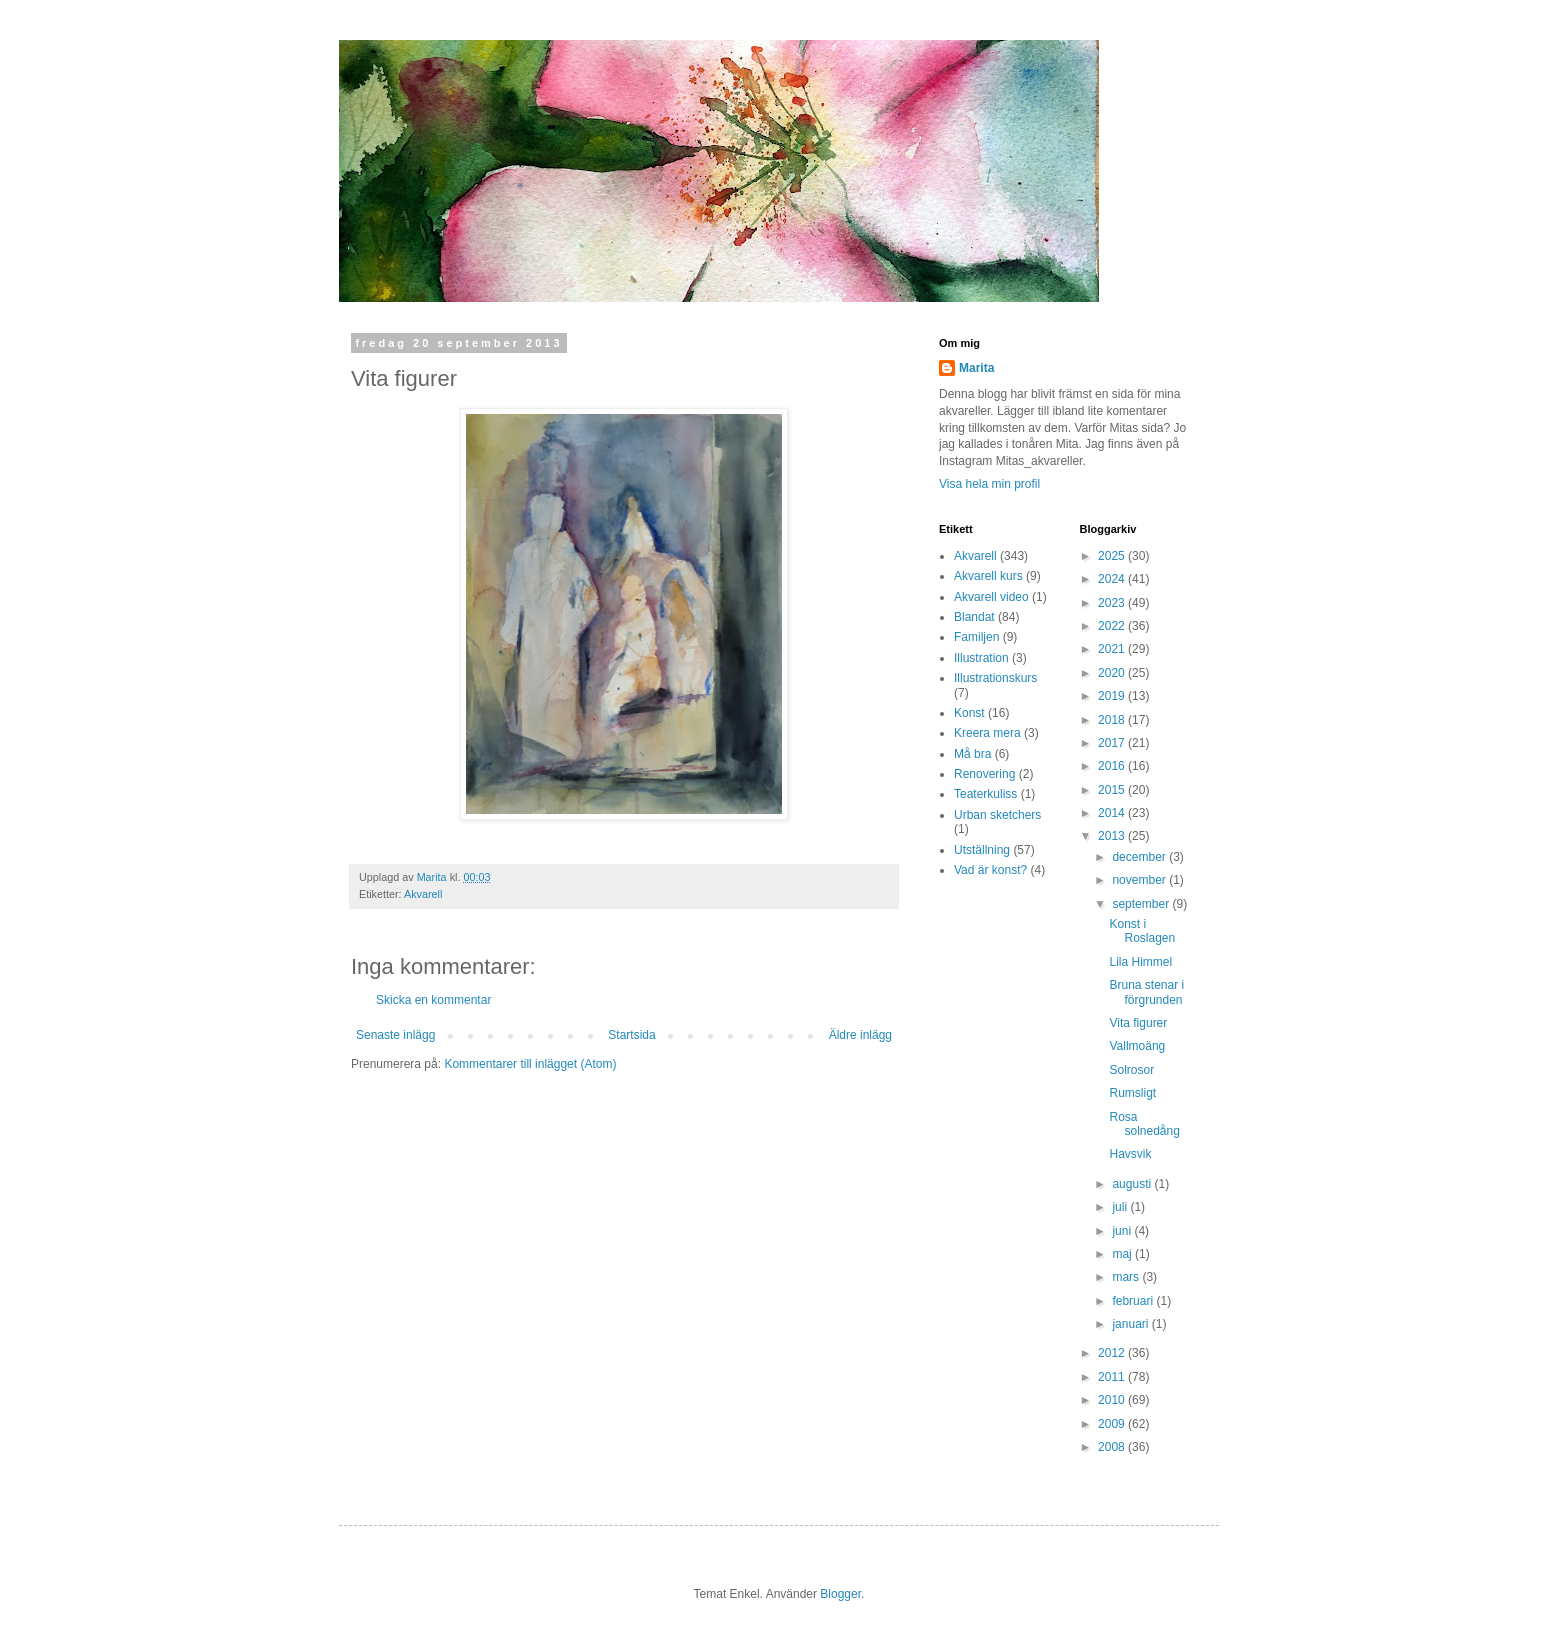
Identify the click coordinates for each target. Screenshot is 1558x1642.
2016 (1113, 766)
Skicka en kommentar (433, 1000)
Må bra (972, 754)
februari (1134, 1301)
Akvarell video (991, 597)
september (1142, 904)
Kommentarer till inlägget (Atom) (530, 1064)
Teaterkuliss (985, 794)
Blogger (840, 1594)
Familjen (976, 637)
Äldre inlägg (860, 1035)
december (1140, 857)
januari (1131, 1324)
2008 (1113, 1447)
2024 (1113, 579)
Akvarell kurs (988, 576)
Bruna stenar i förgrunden (1146, 992)
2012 (1113, 1353)
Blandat (974, 617)
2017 (1113, 743)
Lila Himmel (1140, 962)
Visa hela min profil (989, 484)
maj (1123, 1254)
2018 (1113, 720)
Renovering (984, 774)
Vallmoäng (1137, 1046)
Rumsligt (1132, 1093)
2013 (1113, 836)
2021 (1113, 649)
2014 (1113, 813)
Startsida (631, 1035)
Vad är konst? (990, 870)
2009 (1113, 1424)
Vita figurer (1138, 1023)
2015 (1113, 790)
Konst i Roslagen (1142, 931)
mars (1127, 1277)
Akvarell (423, 894)
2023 (1113, 603)
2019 (1113, 696)
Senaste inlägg (395, 1035)
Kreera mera (987, 733)
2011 (1113, 1377)
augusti (1133, 1184)
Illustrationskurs (995, 678)
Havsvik (1130, 1154)
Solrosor (1131, 1070)
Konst (969, 713)
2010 (1113, 1400)
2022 (1113, 626)
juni (1123, 1231)
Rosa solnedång (1144, 1124)
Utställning (982, 850)
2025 (1113, 556)
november (1140, 880)
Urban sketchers (997, 815)
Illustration (981, 658)
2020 (1113, 673)
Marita (976, 368)
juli (1121, 1207)
